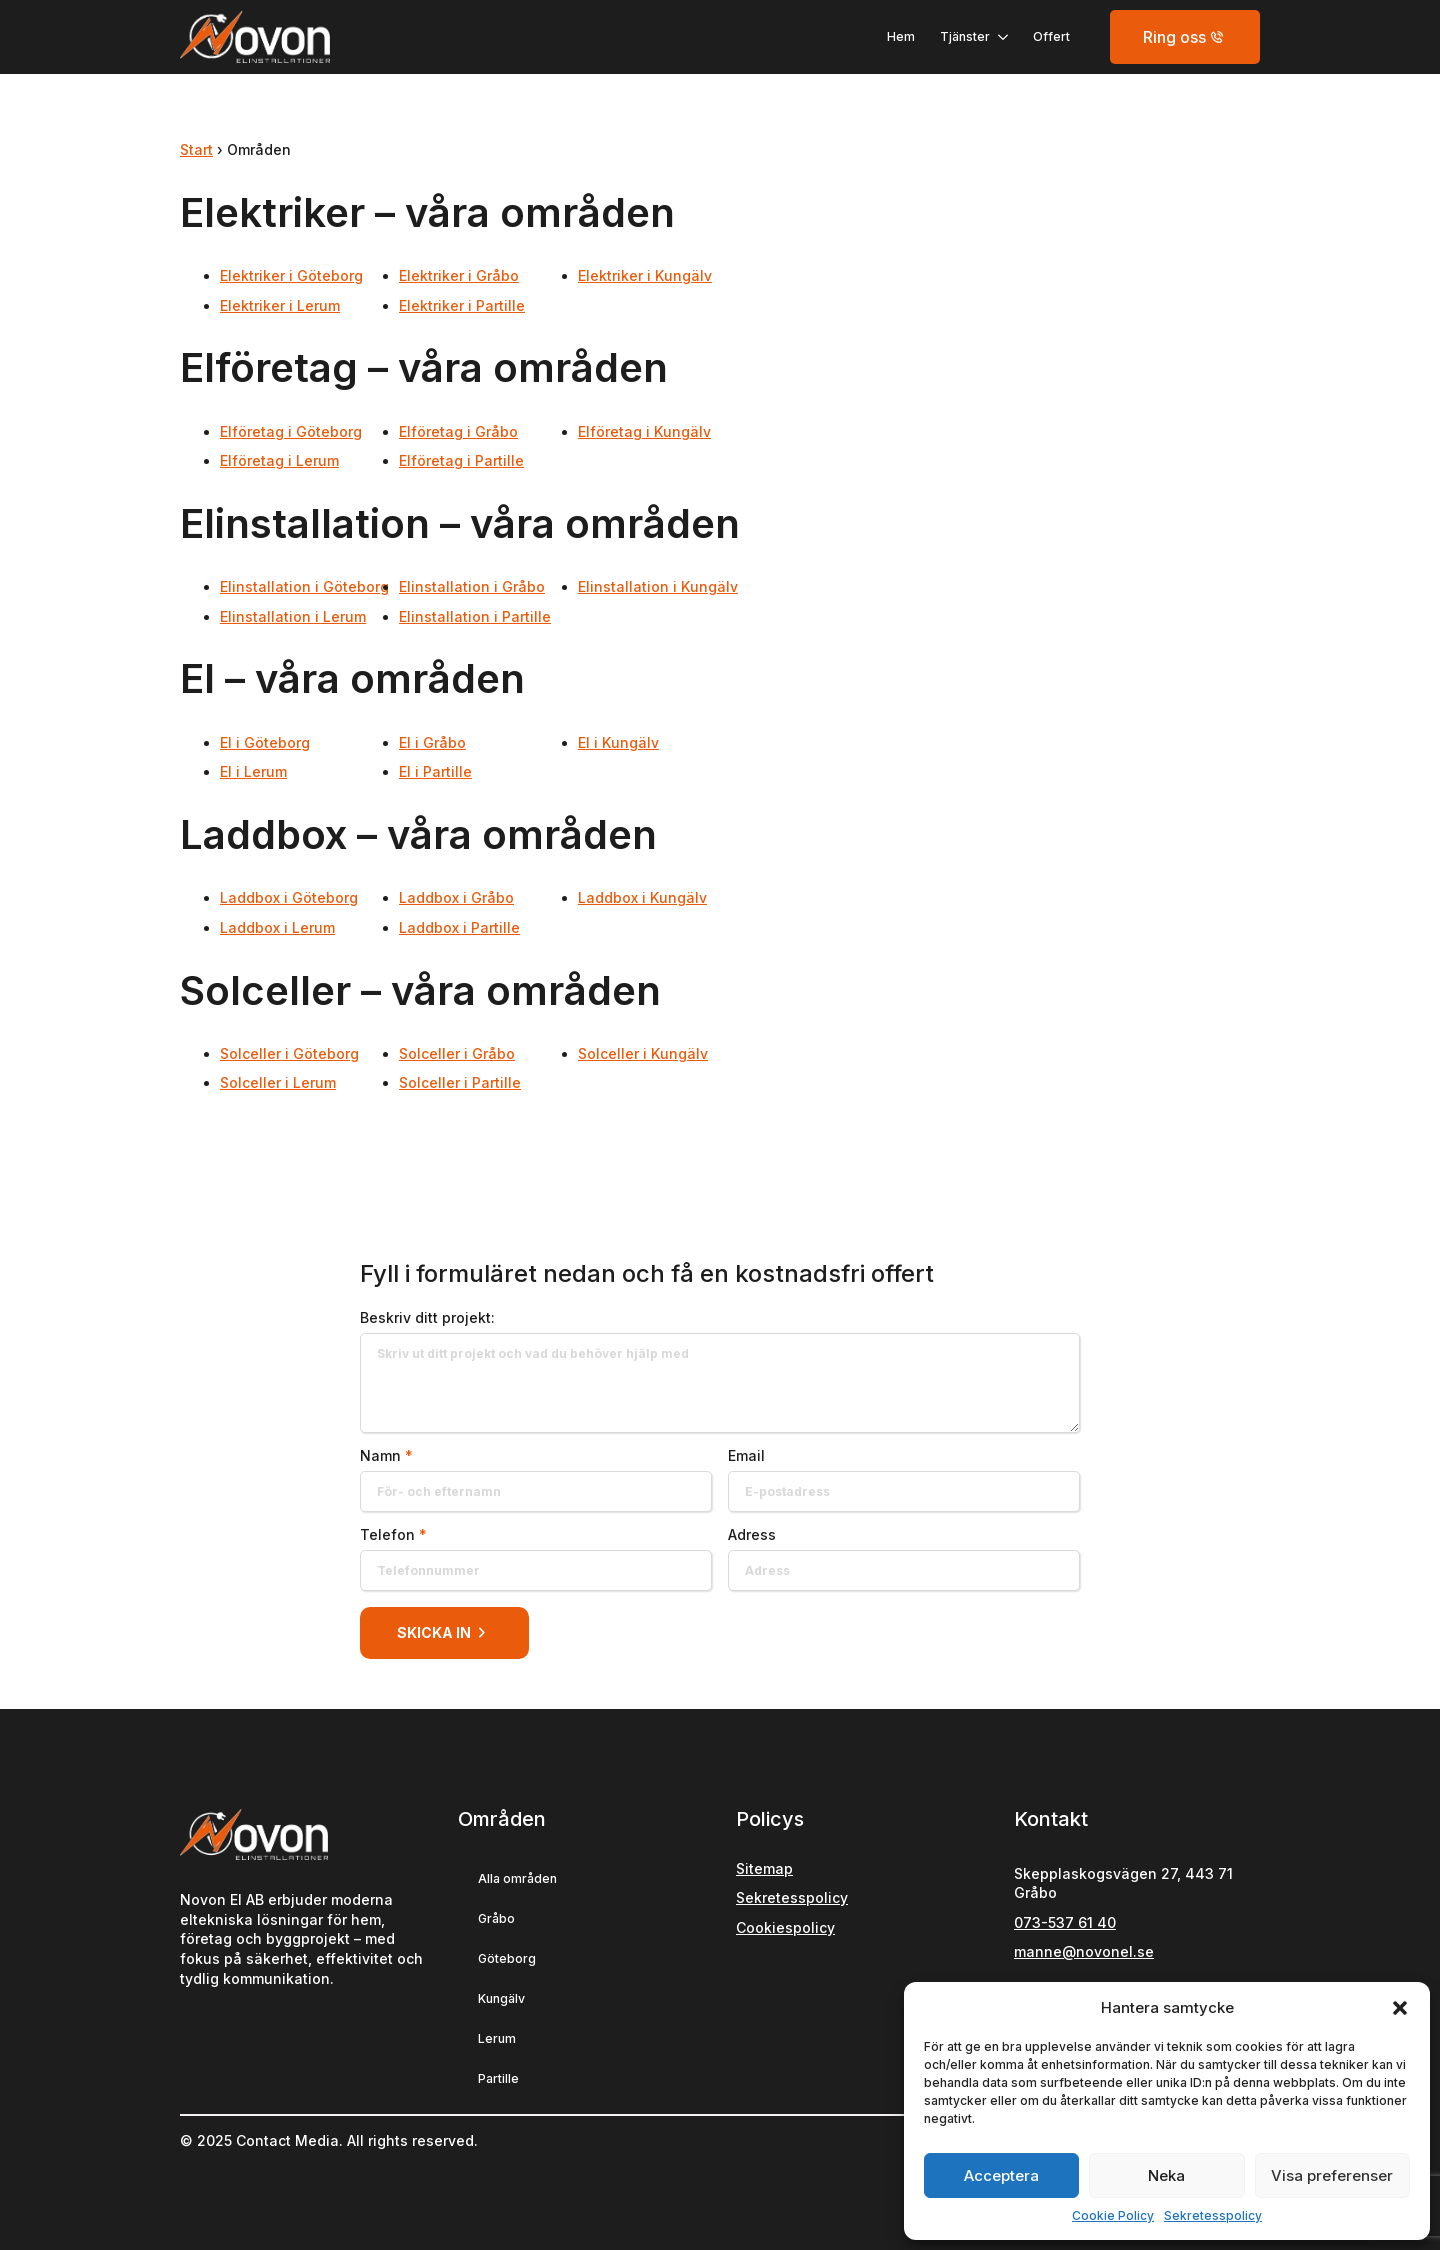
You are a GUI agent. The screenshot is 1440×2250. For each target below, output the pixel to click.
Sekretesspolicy (1213, 2215)
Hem (901, 36)
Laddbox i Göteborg (289, 897)
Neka (1166, 2175)
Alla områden (517, 1878)
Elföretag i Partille (461, 460)
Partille (498, 2078)
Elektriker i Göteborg (291, 275)
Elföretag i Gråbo (458, 431)
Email (746, 1456)
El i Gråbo (432, 742)
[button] (1400, 2008)
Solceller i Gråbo (457, 1053)
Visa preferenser (1332, 2175)
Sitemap (764, 1868)
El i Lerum (253, 771)
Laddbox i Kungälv (642, 897)
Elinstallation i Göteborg (304, 586)
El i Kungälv (618, 742)
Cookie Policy (1113, 2215)
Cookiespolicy (785, 1927)
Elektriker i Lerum (280, 305)
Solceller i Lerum (278, 1082)
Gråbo (496, 1918)
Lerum (497, 2038)
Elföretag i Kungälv (644, 431)
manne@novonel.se (1084, 1951)
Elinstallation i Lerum (293, 616)
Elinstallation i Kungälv (658, 586)
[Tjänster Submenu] (999, 37)
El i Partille (435, 771)
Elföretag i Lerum (279, 460)
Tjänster (965, 36)
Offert (1051, 36)
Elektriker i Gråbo (459, 275)
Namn (386, 1456)
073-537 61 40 (1065, 1922)
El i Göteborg (265, 742)
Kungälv (501, 1998)
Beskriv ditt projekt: (427, 1318)
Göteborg (507, 1958)
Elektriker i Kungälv (645, 275)
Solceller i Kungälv (643, 1053)
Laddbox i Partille (459, 927)
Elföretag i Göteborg (291, 431)
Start (196, 149)
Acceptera (1001, 2175)
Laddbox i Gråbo (456, 897)
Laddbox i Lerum (277, 927)
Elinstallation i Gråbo (472, 586)
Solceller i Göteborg (289, 1053)
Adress (752, 1535)
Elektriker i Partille (462, 305)
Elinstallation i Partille (475, 616)
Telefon (393, 1535)
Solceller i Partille (460, 1082)
